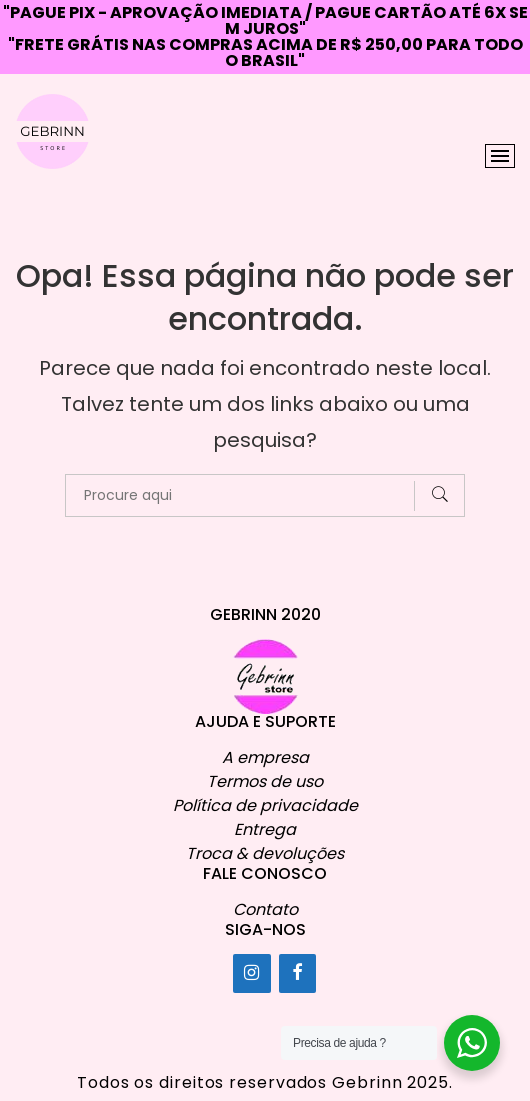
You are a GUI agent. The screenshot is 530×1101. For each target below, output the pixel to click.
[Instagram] (252, 973)
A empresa (265, 757)
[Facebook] (298, 973)
